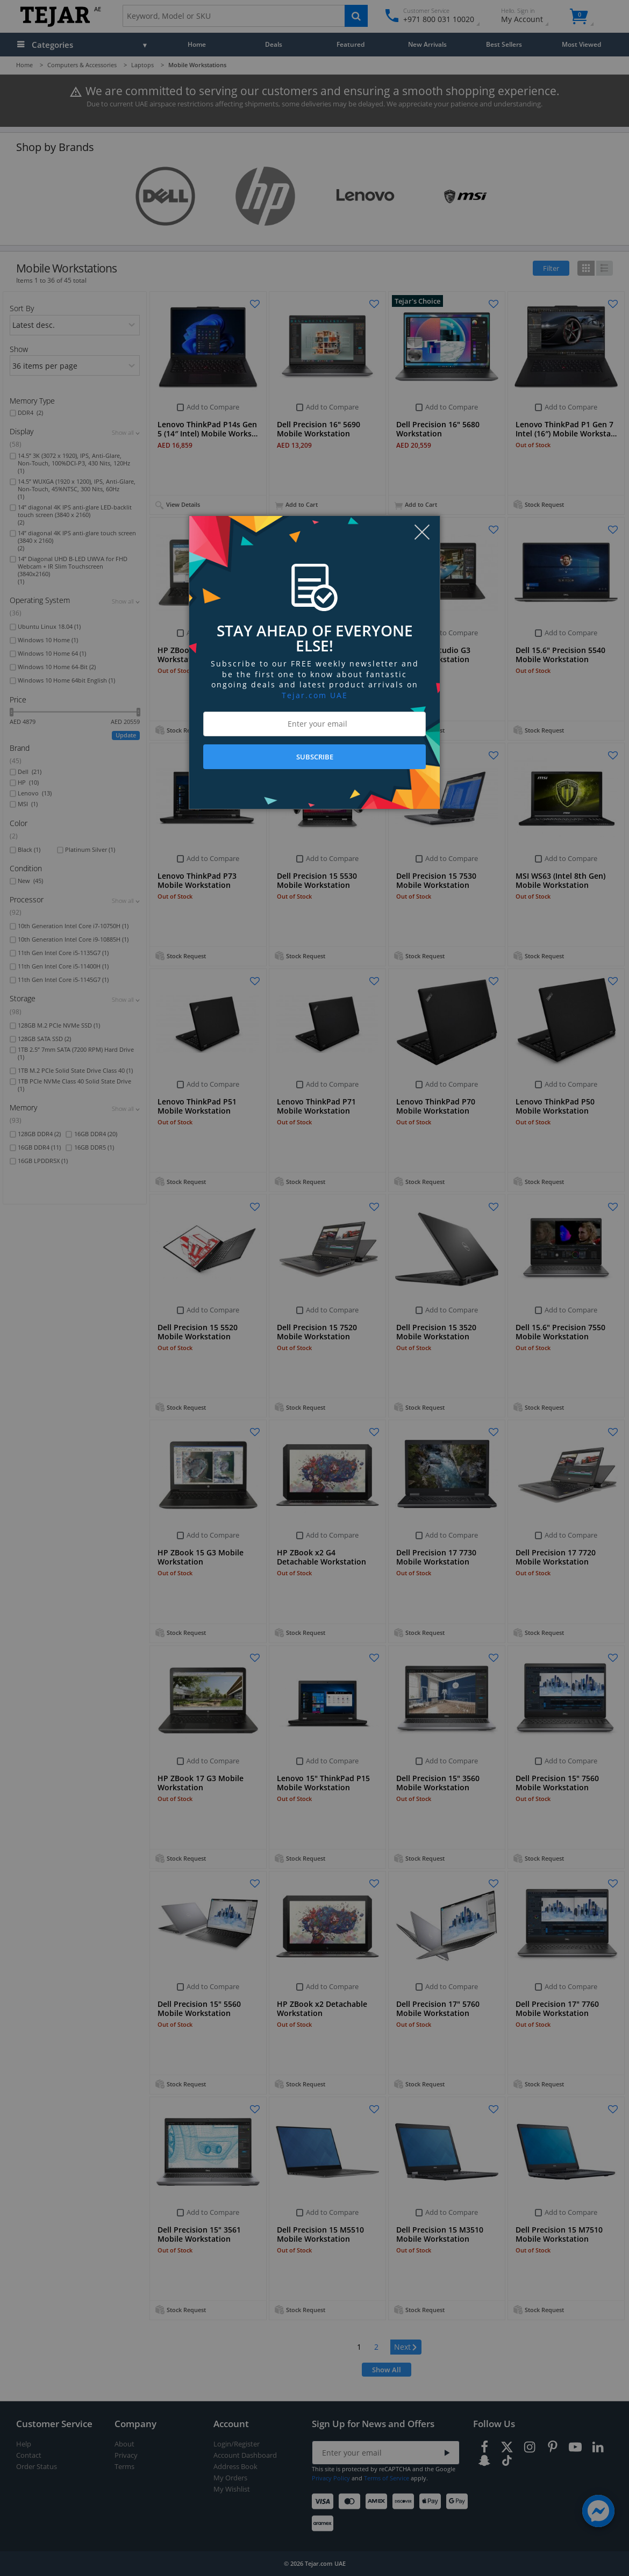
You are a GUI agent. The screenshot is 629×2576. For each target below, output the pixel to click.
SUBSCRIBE (314, 757)
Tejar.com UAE (315, 695)
